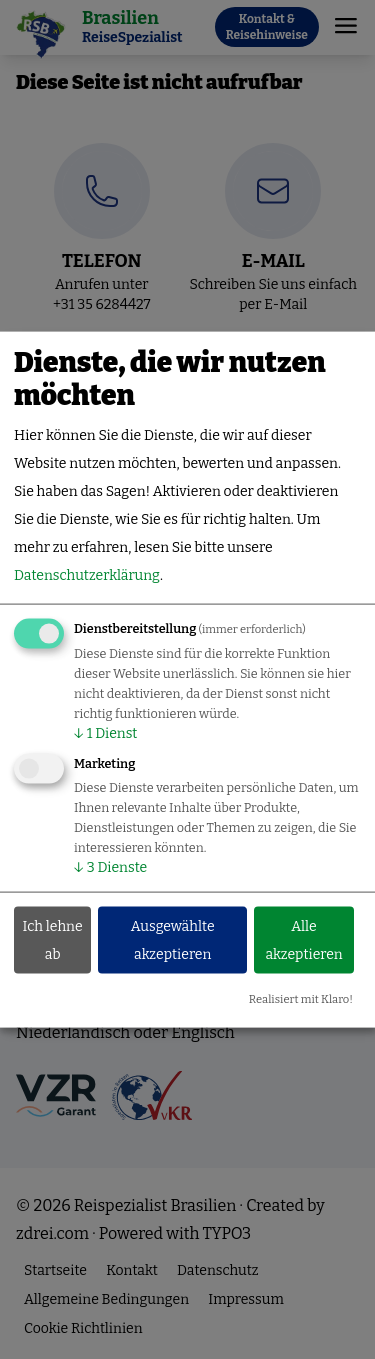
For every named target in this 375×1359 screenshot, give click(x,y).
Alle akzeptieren (303, 939)
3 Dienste (110, 867)
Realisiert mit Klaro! (301, 999)
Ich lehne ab (53, 939)
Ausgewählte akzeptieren (173, 939)
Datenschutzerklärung (87, 575)
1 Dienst (105, 733)
